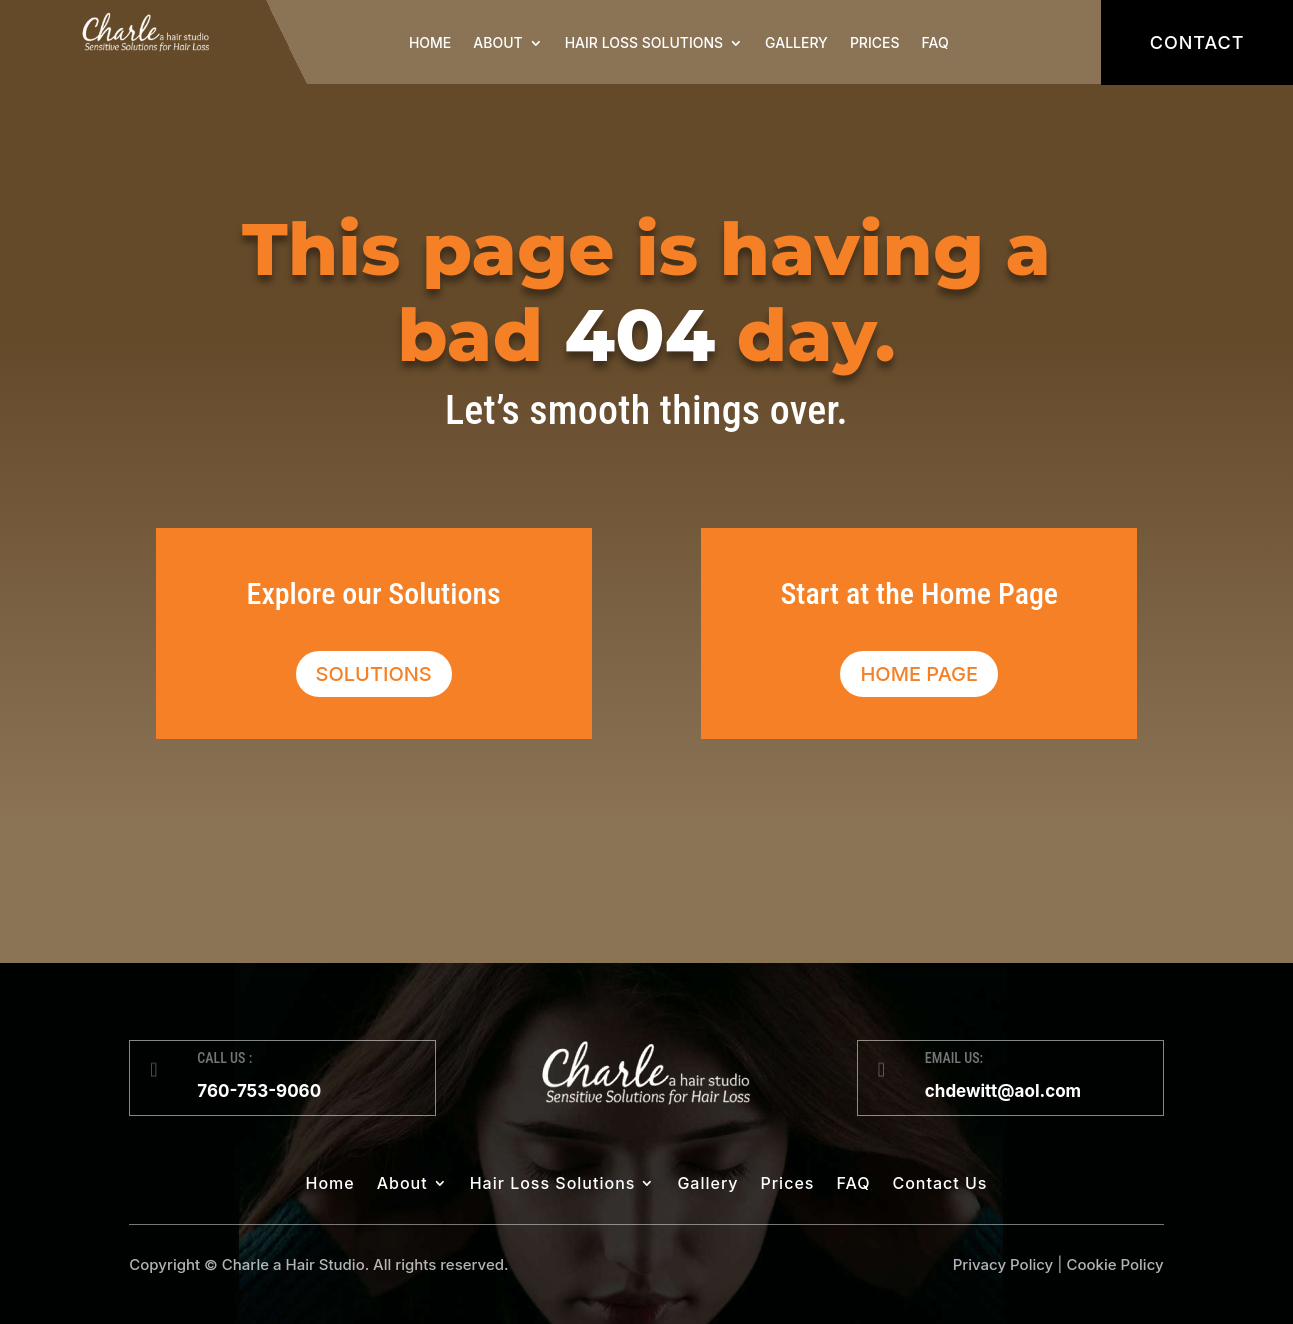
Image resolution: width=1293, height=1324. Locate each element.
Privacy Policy (1003, 1264)
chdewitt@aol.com (1003, 1091)
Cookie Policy (1114, 1264)
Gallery (796, 42)
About (497, 42)
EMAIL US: (954, 1058)
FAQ (935, 42)
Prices (875, 42)
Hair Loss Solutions (644, 42)
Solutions (374, 674)
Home (430, 42)
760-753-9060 (259, 1091)
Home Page (919, 674)
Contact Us (939, 1184)
